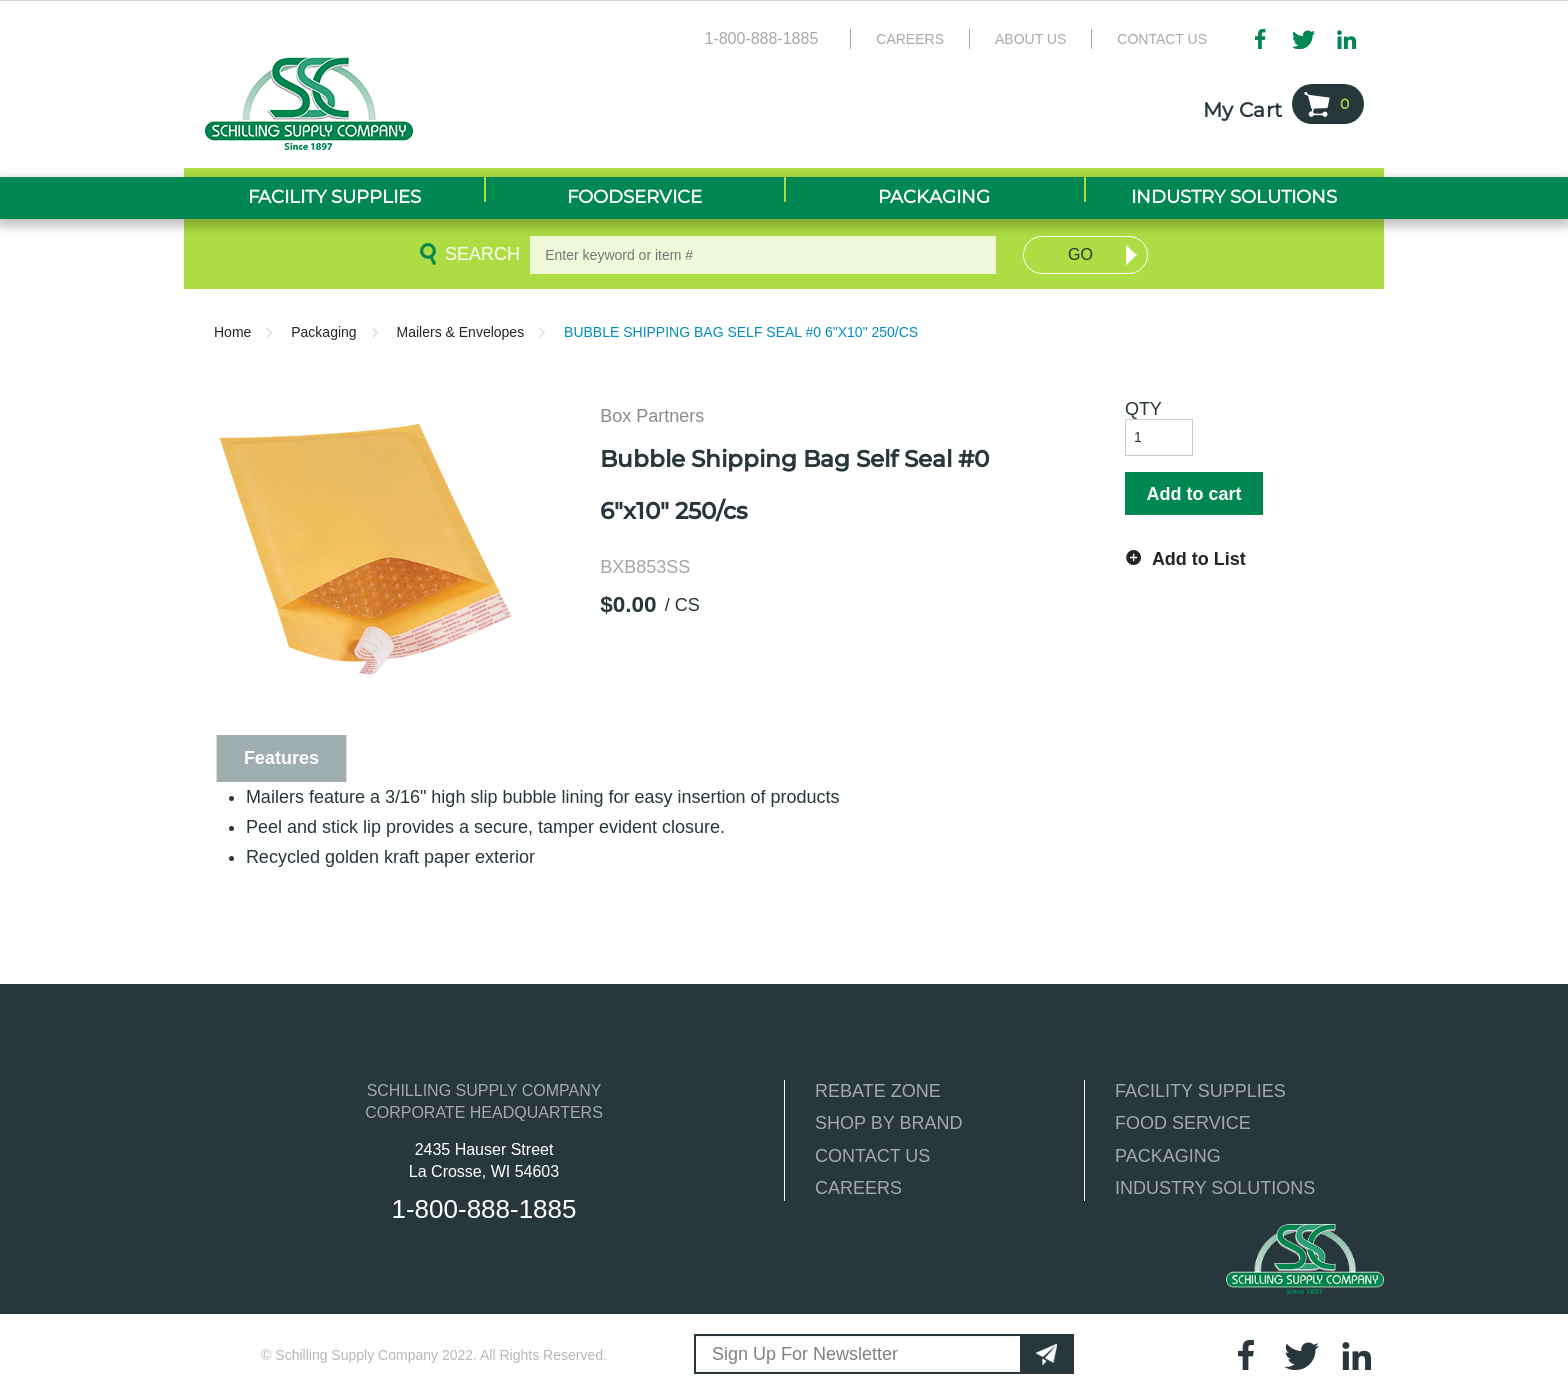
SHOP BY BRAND (888, 1123)
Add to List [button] (1199, 559)
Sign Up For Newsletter (805, 1354)
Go (1080, 254)
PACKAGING (1168, 1156)
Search (479, 254)
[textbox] (763, 255)
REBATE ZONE (878, 1091)
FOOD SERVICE (1183, 1123)
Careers (910, 39)
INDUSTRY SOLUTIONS (1215, 1188)
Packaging (323, 332)
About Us (1030, 39)
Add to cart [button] (1193, 494)
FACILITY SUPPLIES (1200, 1091)
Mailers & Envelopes (461, 332)
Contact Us (1162, 39)
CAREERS (858, 1188)
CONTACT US (872, 1156)
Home (232, 332)
